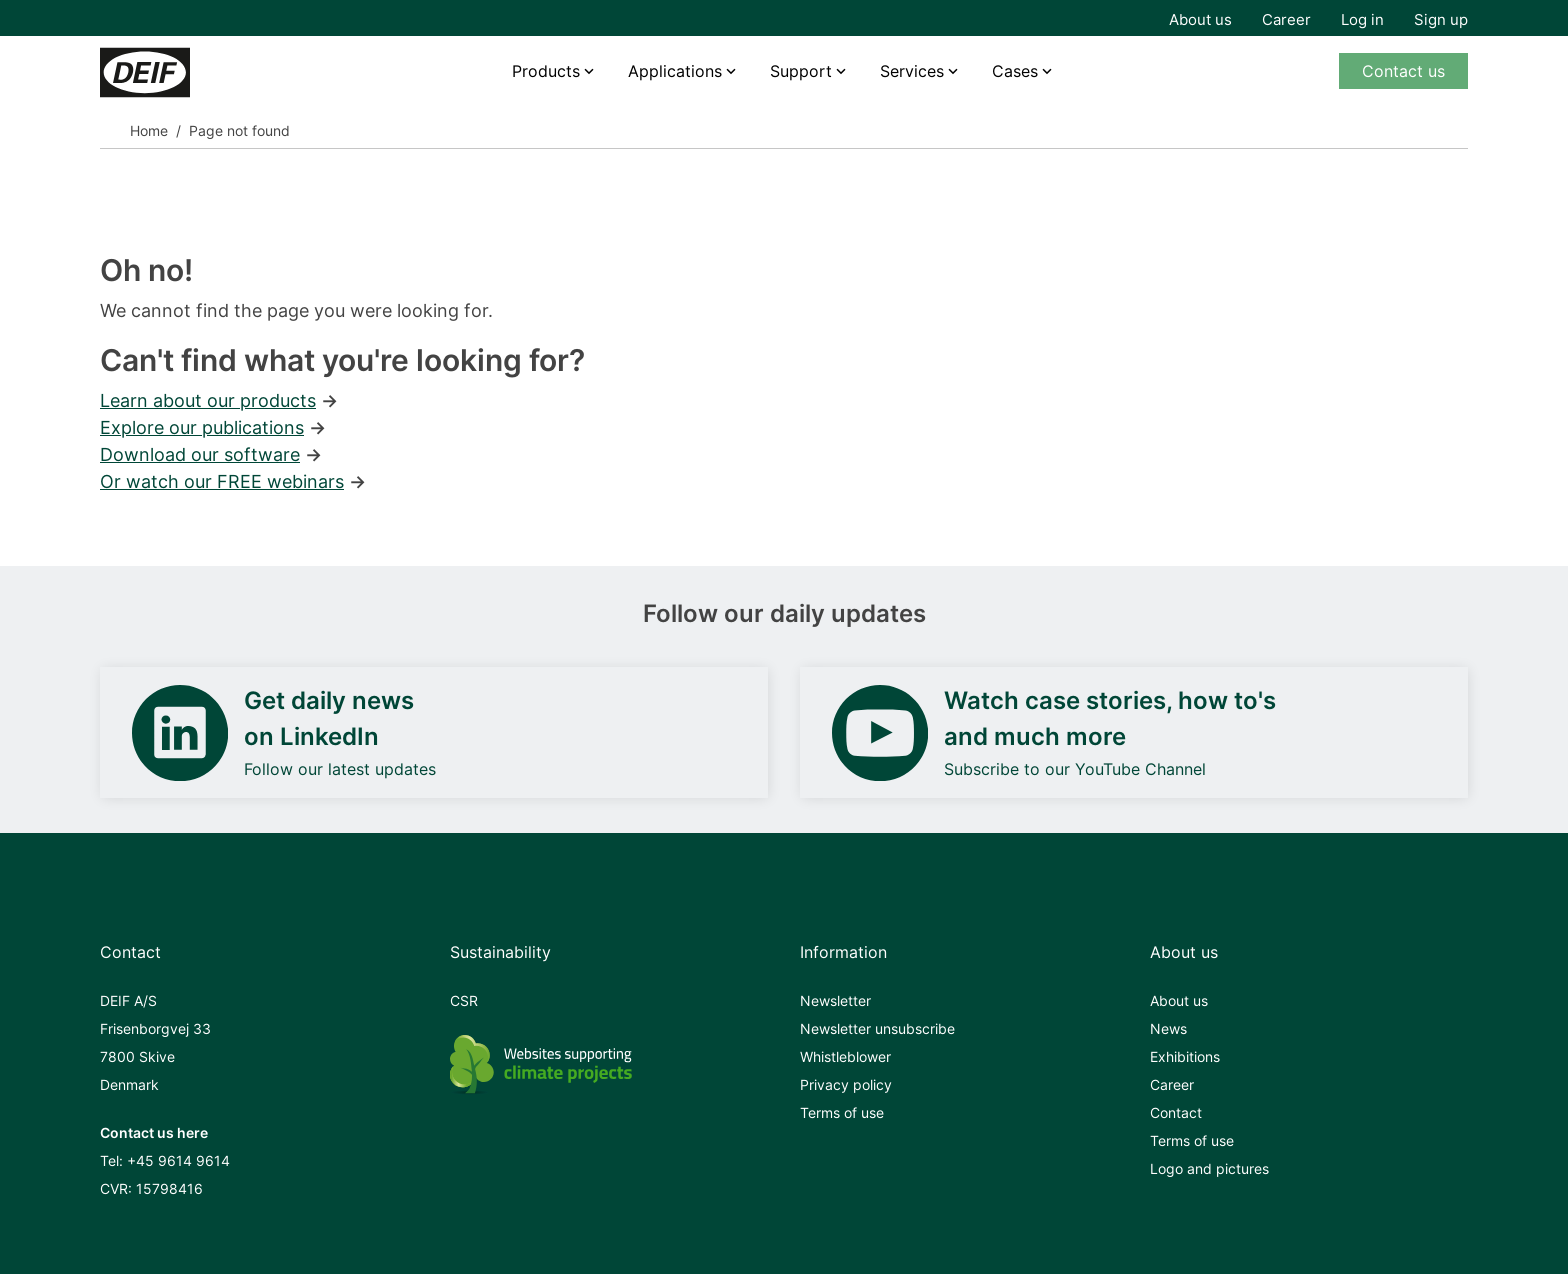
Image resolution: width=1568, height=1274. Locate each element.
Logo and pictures (1209, 1168)
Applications (675, 71)
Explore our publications (202, 427)
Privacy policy (846, 1084)
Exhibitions (1185, 1056)
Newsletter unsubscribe (877, 1028)
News (1168, 1028)
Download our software (200, 454)
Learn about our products (208, 400)
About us (1200, 19)
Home (149, 130)
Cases (1015, 71)
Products (546, 71)
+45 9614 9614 (178, 1160)
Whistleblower (845, 1056)
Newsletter (835, 1000)
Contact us (1403, 71)
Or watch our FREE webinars (222, 481)
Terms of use (842, 1112)
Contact (1176, 1112)
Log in (1362, 19)
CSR (464, 1000)
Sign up (1441, 19)
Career (1286, 19)
